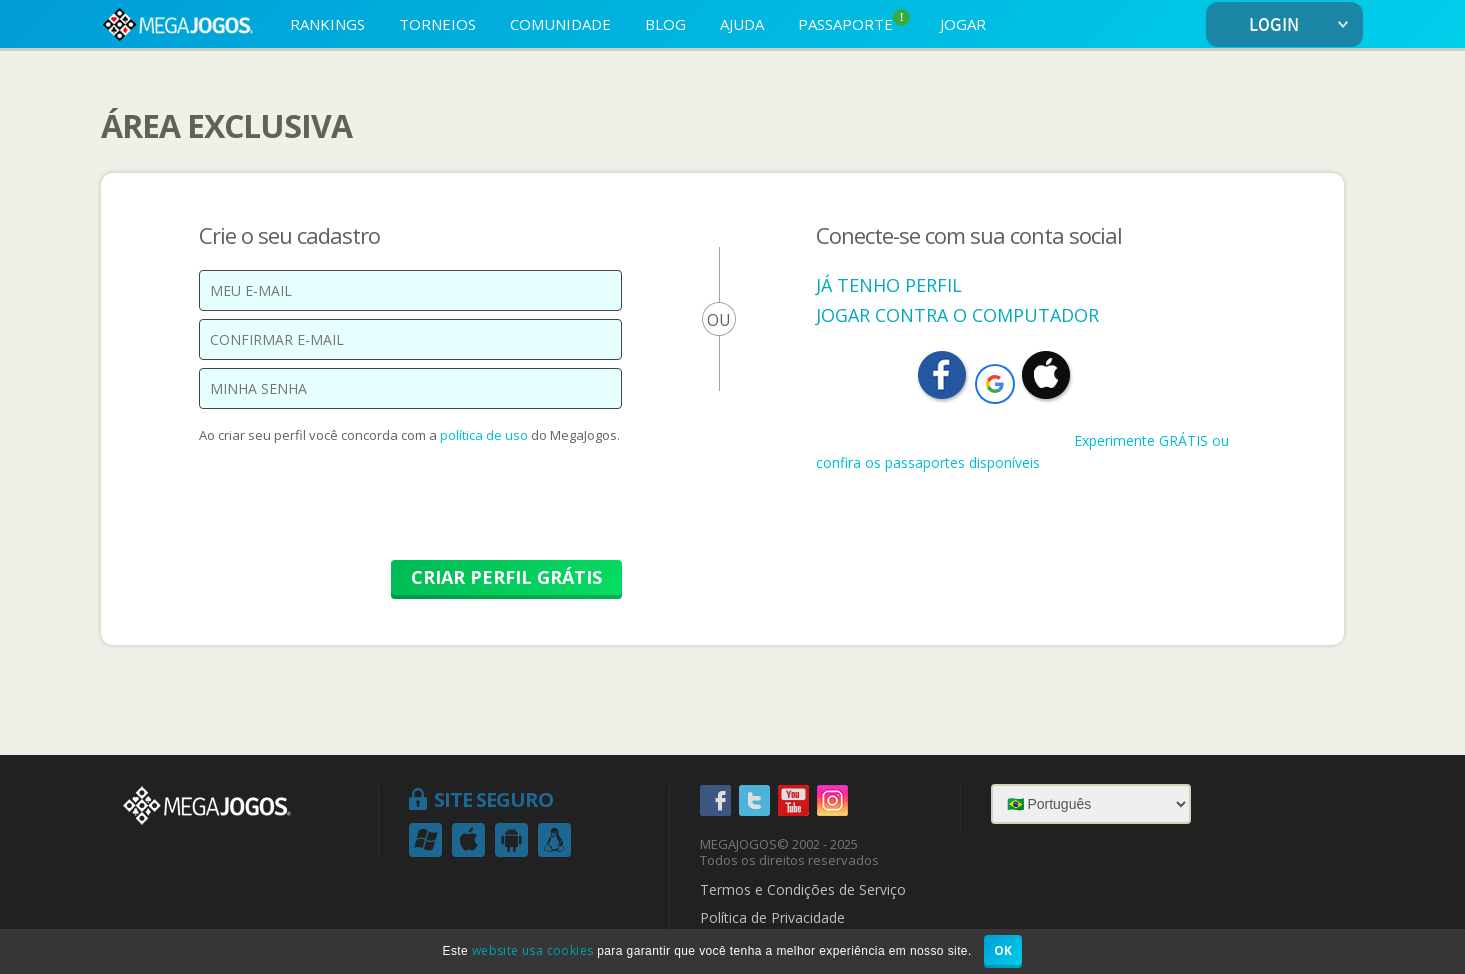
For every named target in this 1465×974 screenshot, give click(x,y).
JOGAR (963, 24)
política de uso (484, 435)
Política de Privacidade (772, 918)
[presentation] (351, 512)
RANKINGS (327, 24)
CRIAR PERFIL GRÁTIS (506, 577)
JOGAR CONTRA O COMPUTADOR (957, 315)
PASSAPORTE (854, 21)
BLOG (665, 24)
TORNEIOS (437, 24)
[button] (995, 384)
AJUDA (742, 24)
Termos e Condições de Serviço (803, 890)
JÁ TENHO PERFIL (889, 285)
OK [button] (1003, 950)
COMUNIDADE (560, 24)
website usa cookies (533, 950)
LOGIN (1302, 25)
